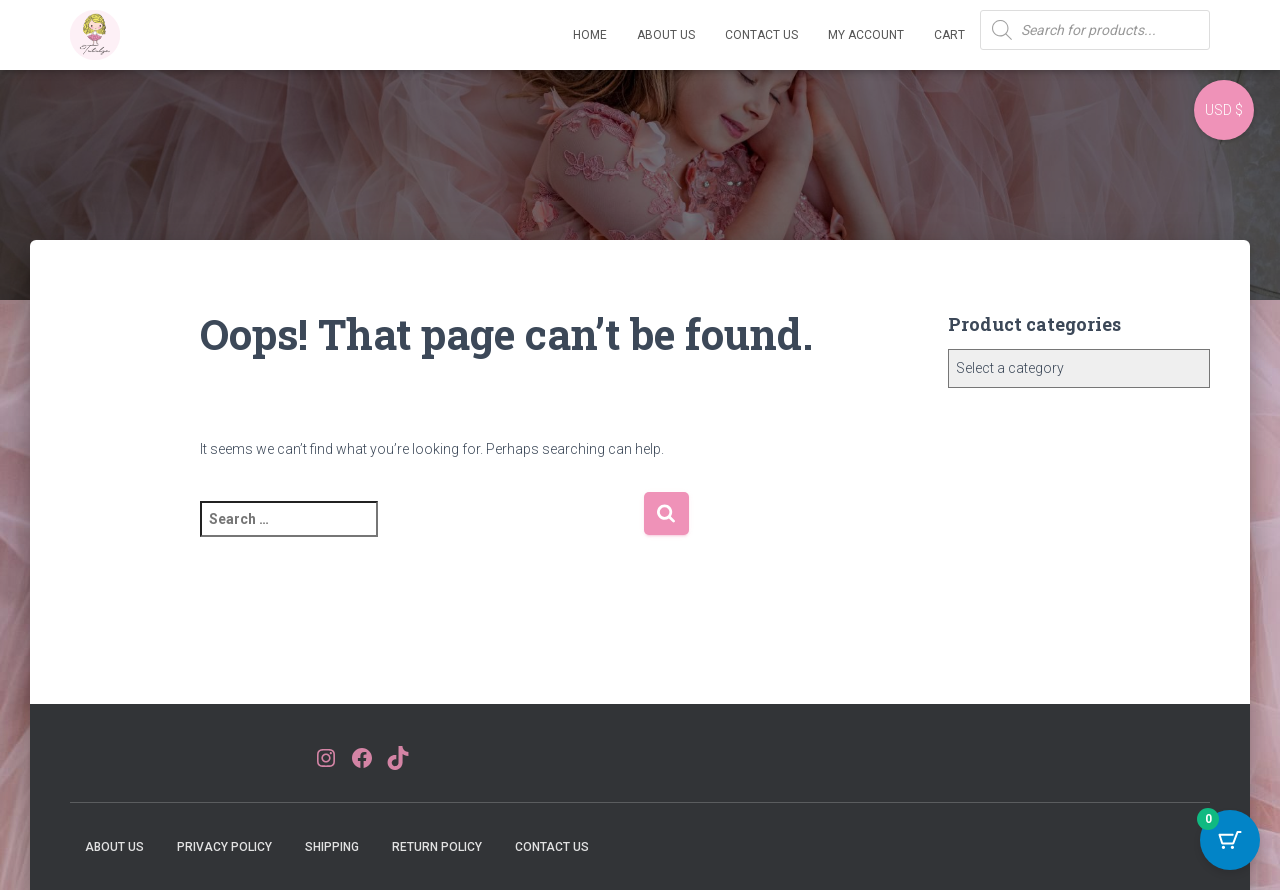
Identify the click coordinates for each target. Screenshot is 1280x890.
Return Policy (437, 847)
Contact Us (761, 35)
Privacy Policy (224, 847)
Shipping (332, 847)
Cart (949, 35)
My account (866, 35)
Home (590, 35)
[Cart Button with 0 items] (1230, 840)
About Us (666, 35)
